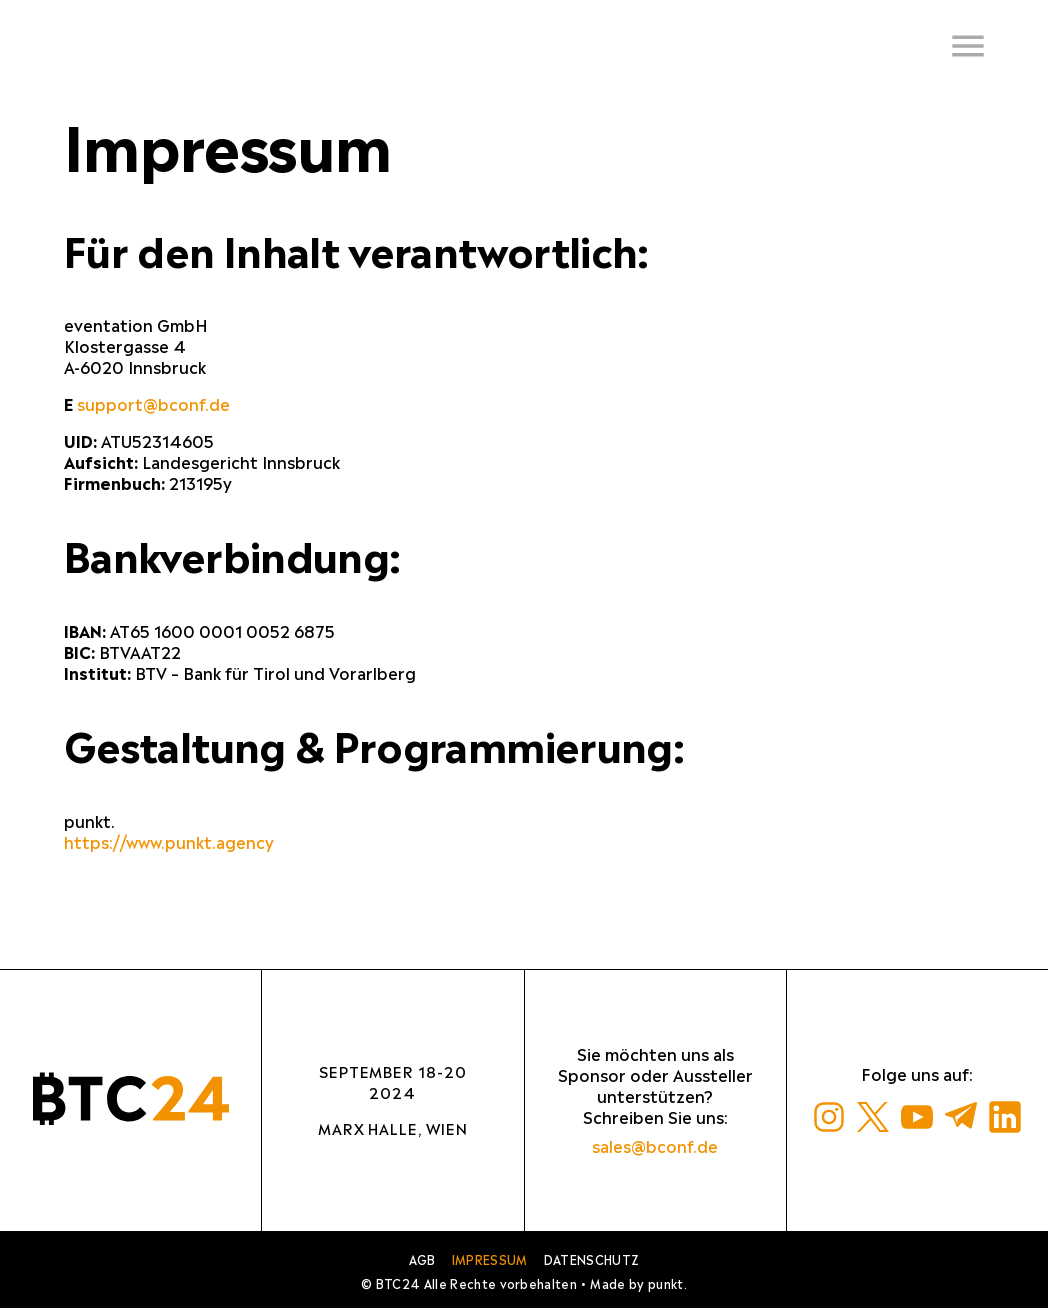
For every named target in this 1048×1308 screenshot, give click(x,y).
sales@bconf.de (655, 1146)
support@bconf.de (153, 404)
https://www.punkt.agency (169, 842)
